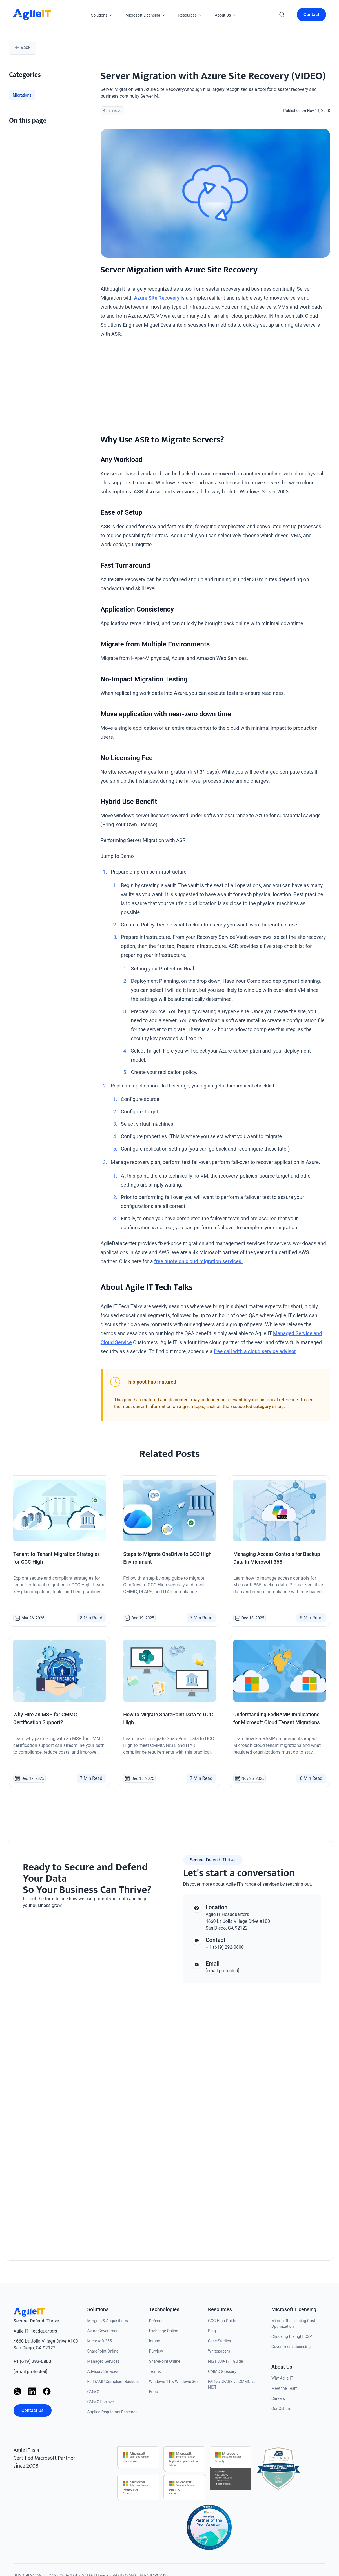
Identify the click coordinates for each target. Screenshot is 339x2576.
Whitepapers (219, 2351)
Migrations (22, 95)
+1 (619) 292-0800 (32, 2361)
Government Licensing (291, 2346)
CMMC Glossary (222, 2371)
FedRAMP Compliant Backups (113, 2381)
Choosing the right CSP (291, 2336)
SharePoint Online (102, 2351)
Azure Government (103, 2331)
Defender (157, 2320)
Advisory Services (102, 2371)
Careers (278, 2398)
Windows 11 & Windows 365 (174, 2381)
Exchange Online (163, 2331)
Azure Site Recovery (157, 298)
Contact (311, 14)
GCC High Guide (222, 2320)
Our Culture (281, 2408)
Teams (155, 2371)
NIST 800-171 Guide (225, 2361)
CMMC (93, 2391)
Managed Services (103, 2361)
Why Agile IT (282, 2378)
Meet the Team (284, 2388)
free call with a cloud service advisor (255, 1351)
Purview (156, 2351)
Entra (153, 2391)
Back (22, 47)
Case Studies (219, 2341)
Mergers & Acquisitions (107, 2320)
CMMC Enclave (100, 2402)
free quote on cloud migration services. (198, 1261)
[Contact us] (87, 2078)
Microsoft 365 (99, 2341)
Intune (154, 2341)
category (262, 1406)
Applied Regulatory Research (112, 2412)
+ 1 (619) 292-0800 (225, 1947)
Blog (212, 2331)
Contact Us (32, 2410)
